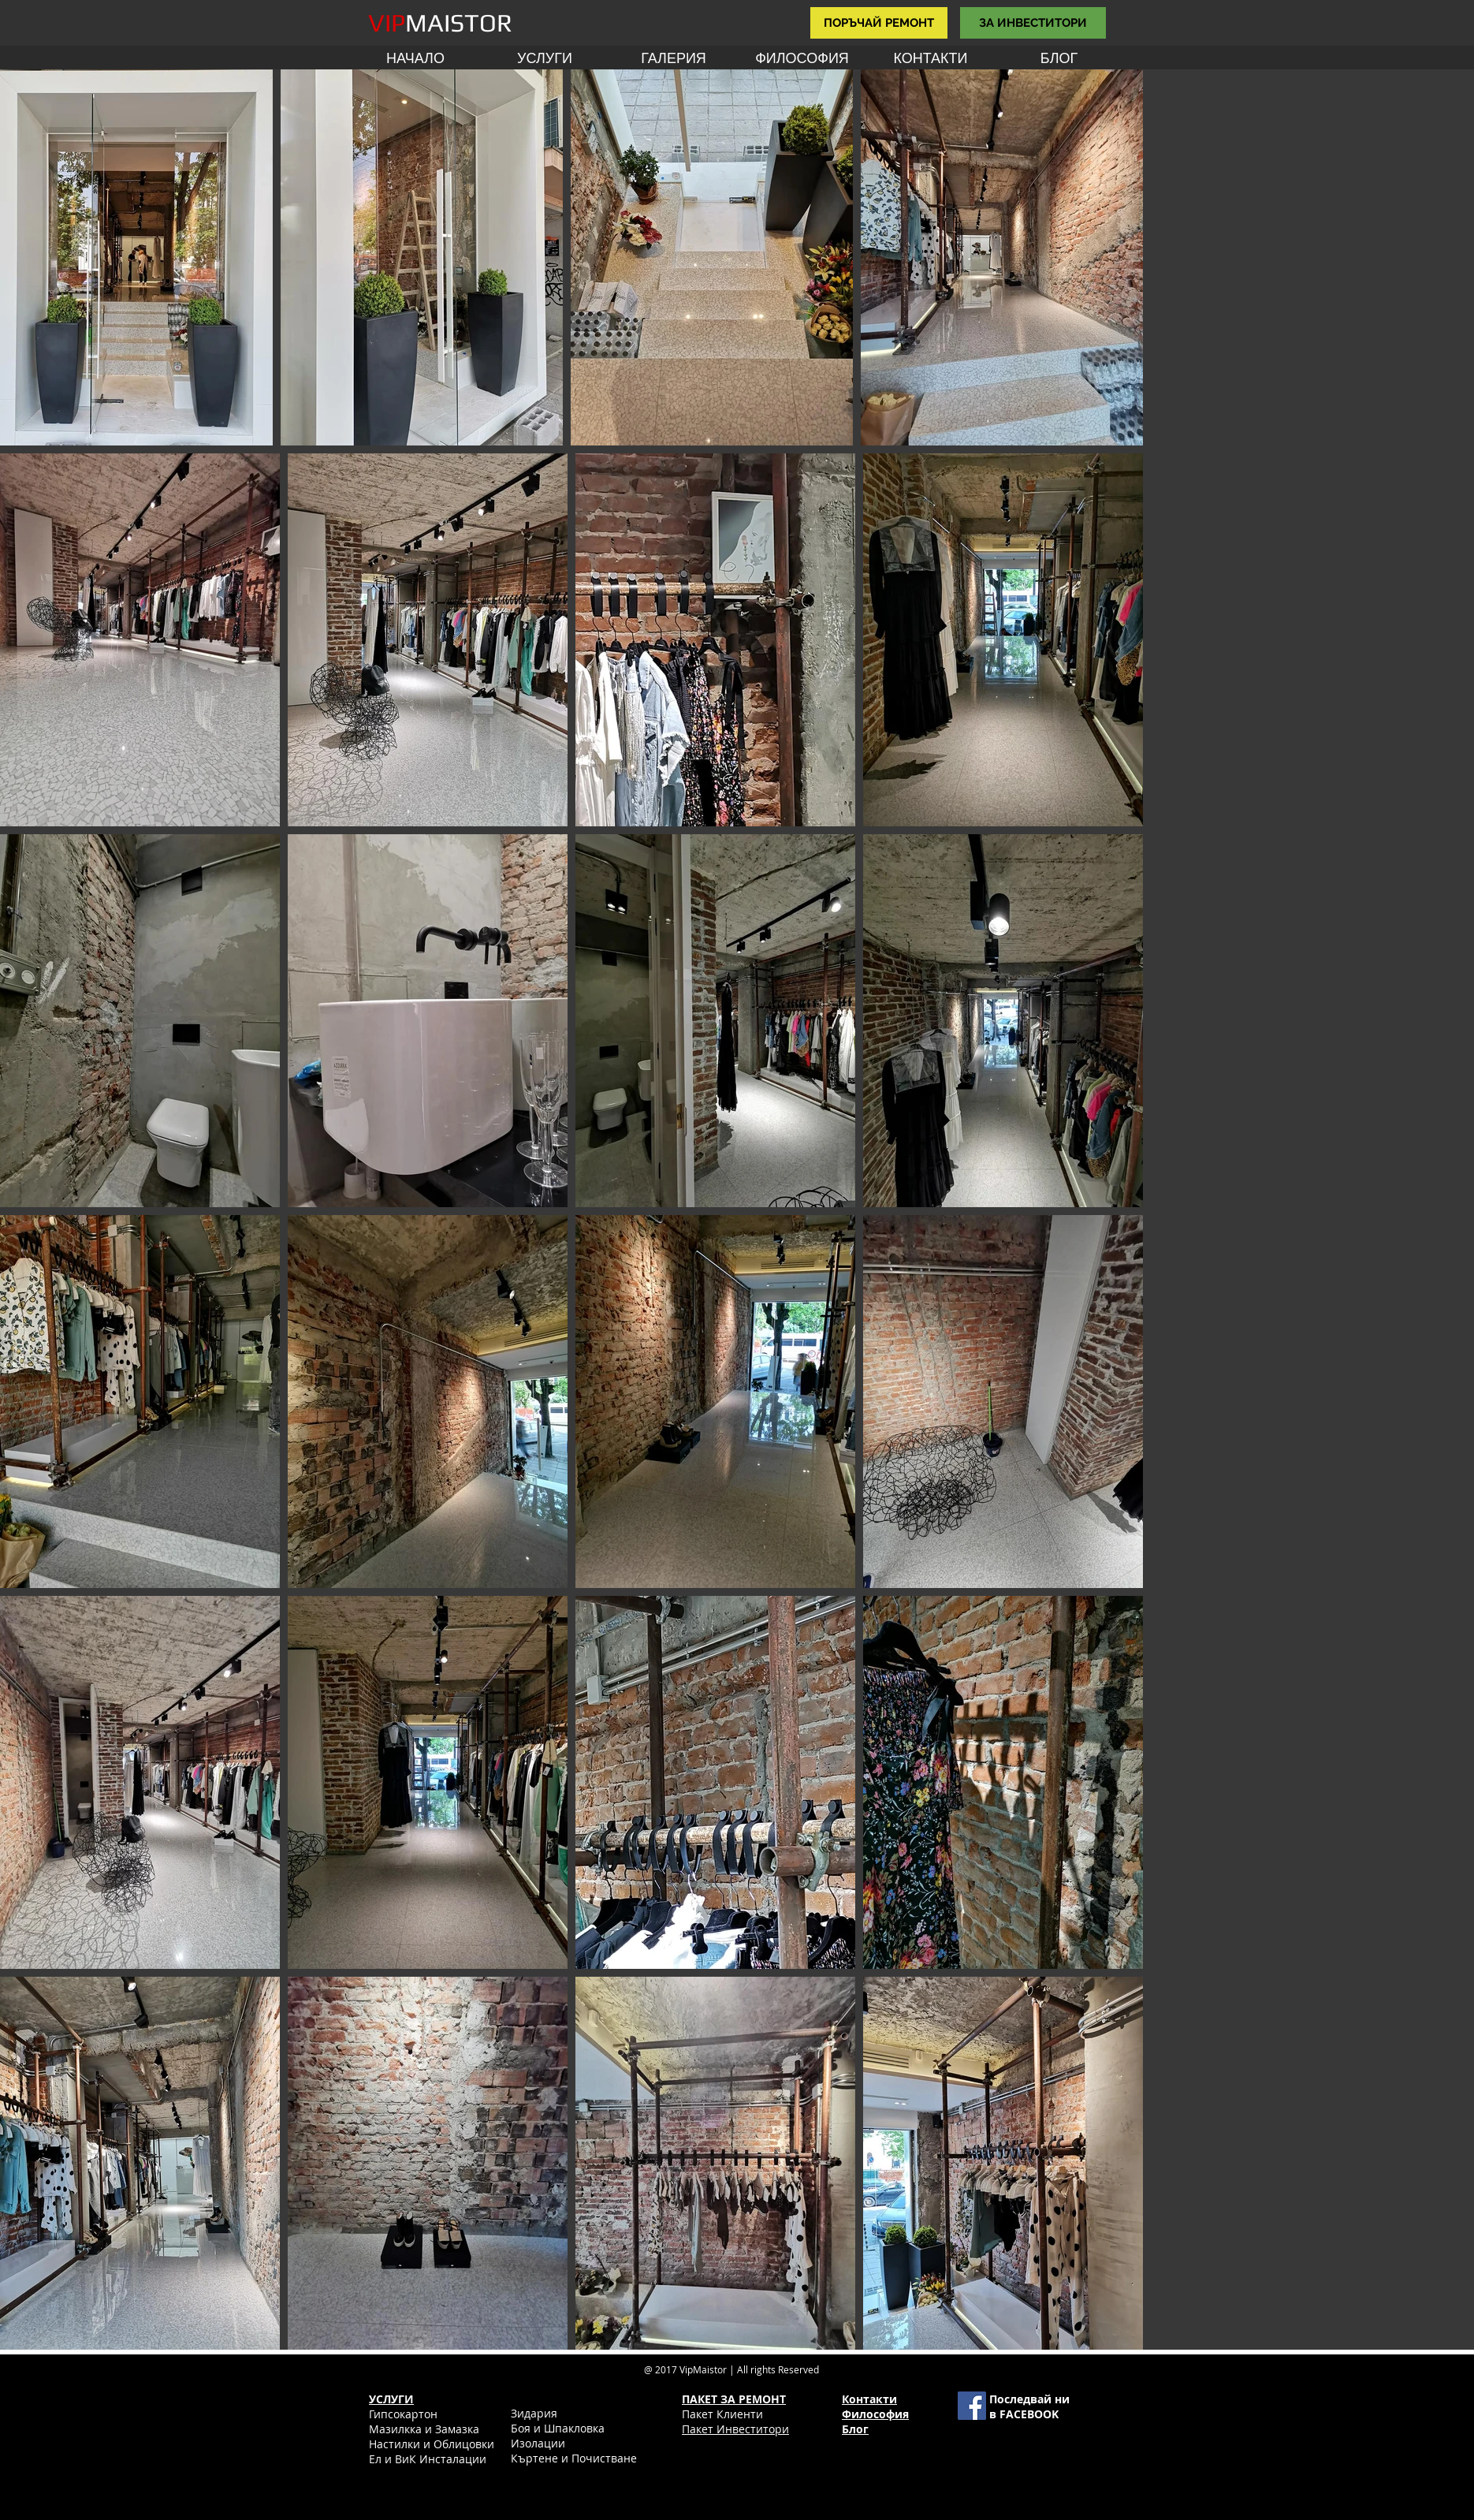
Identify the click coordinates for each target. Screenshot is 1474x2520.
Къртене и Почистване (574, 2458)
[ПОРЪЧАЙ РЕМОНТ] (878, 23)
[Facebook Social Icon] (972, 2405)
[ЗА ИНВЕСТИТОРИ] (1033, 23)
